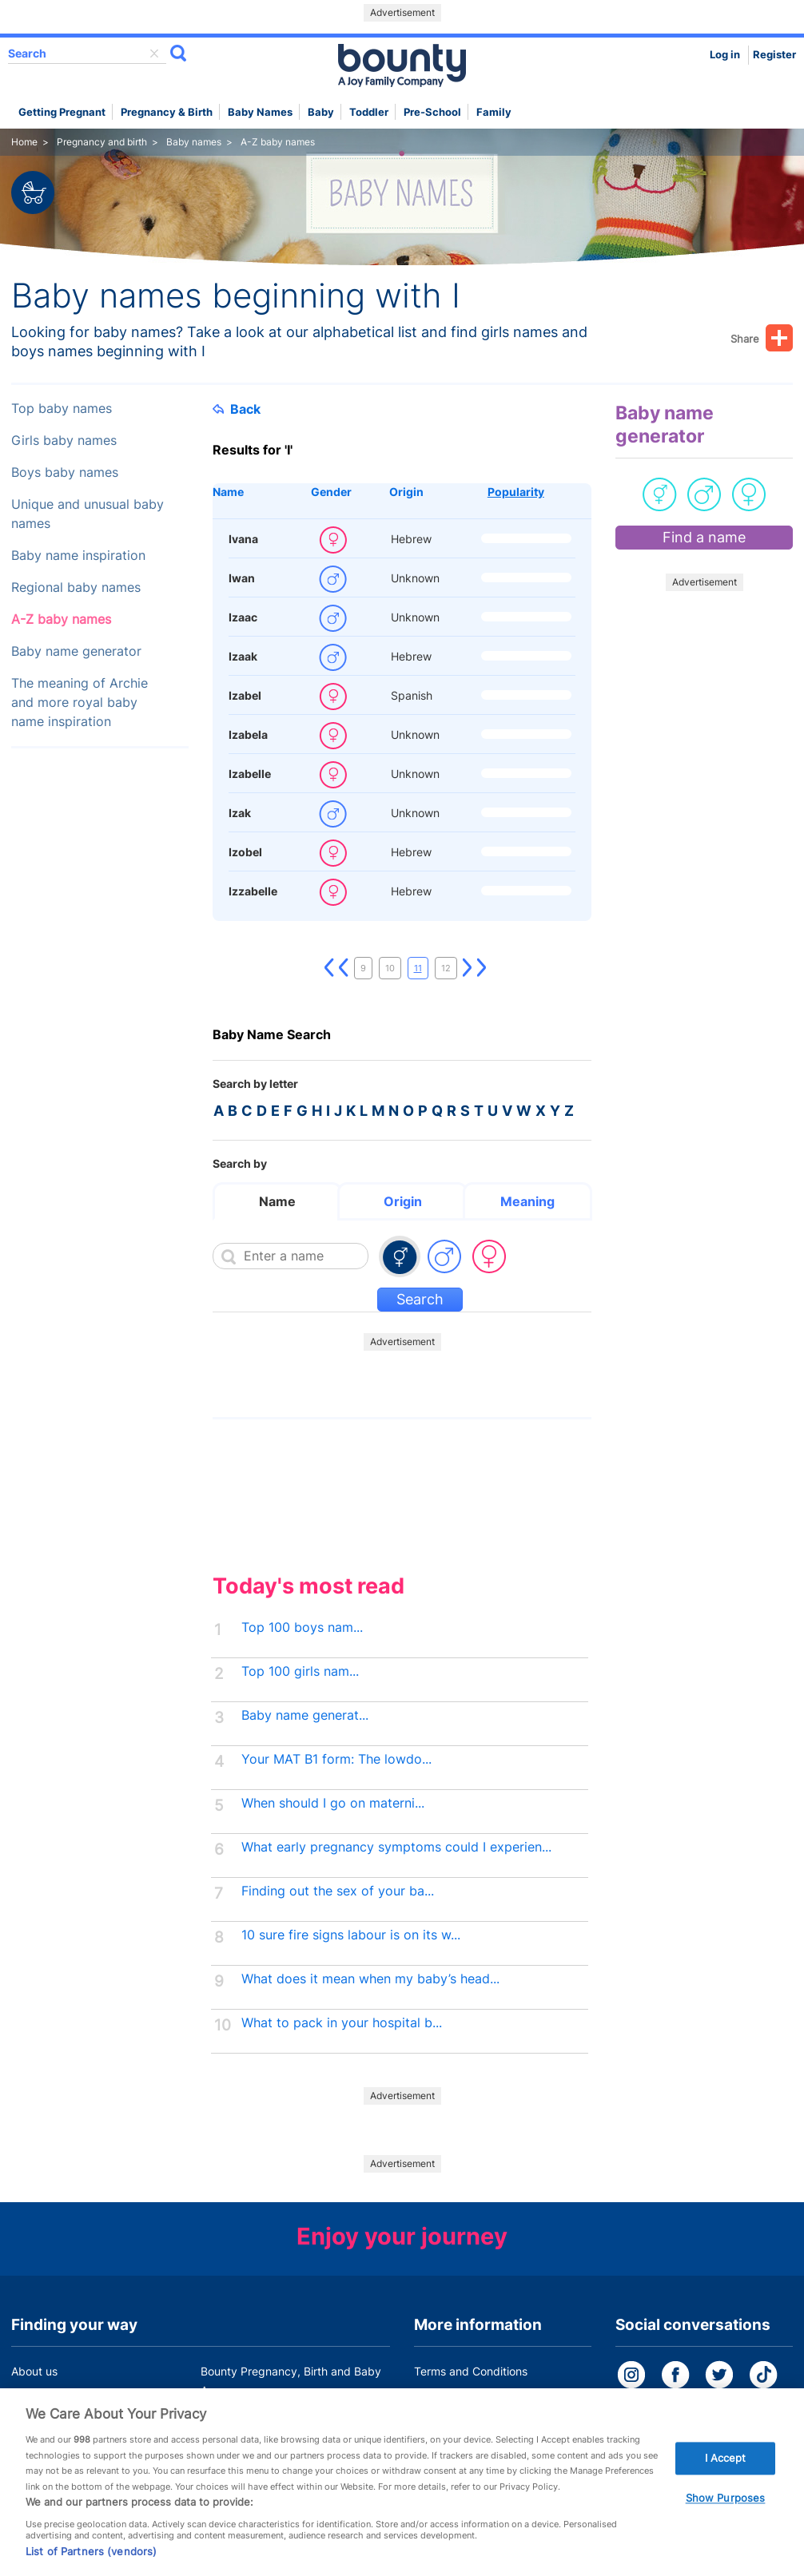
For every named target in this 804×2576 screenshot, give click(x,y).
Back (237, 409)
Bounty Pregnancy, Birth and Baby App (291, 2380)
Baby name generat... (304, 1715)
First (329, 968)
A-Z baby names (61, 619)
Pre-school (432, 112)
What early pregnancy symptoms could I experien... (396, 1847)
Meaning (527, 1201)
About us (34, 2371)
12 (446, 968)
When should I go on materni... (332, 1803)
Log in (725, 55)
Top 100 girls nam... (300, 1671)
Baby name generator (76, 651)
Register (774, 55)
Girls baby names (64, 440)
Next (467, 968)
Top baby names (61, 408)
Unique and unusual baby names (87, 514)
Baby (321, 112)
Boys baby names (64, 472)
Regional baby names (76, 587)
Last (482, 968)
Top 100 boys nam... (302, 1627)
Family (493, 112)
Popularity (516, 491)
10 (390, 968)
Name (228, 491)
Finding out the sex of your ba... (337, 1891)
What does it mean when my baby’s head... (370, 1979)
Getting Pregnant (61, 112)
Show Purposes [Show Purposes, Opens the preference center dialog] (726, 2508)
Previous (343, 968)
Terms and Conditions (470, 2371)
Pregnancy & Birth (167, 112)
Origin (406, 491)
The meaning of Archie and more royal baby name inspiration (79, 702)
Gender (331, 491)
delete (154, 54)
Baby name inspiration (78, 555)
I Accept (725, 2468)
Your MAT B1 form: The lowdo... (336, 1759)
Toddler (368, 112)
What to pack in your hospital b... (341, 2022)
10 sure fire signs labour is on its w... (350, 1935)
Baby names (260, 112)
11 (418, 968)
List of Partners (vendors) (91, 2561)
